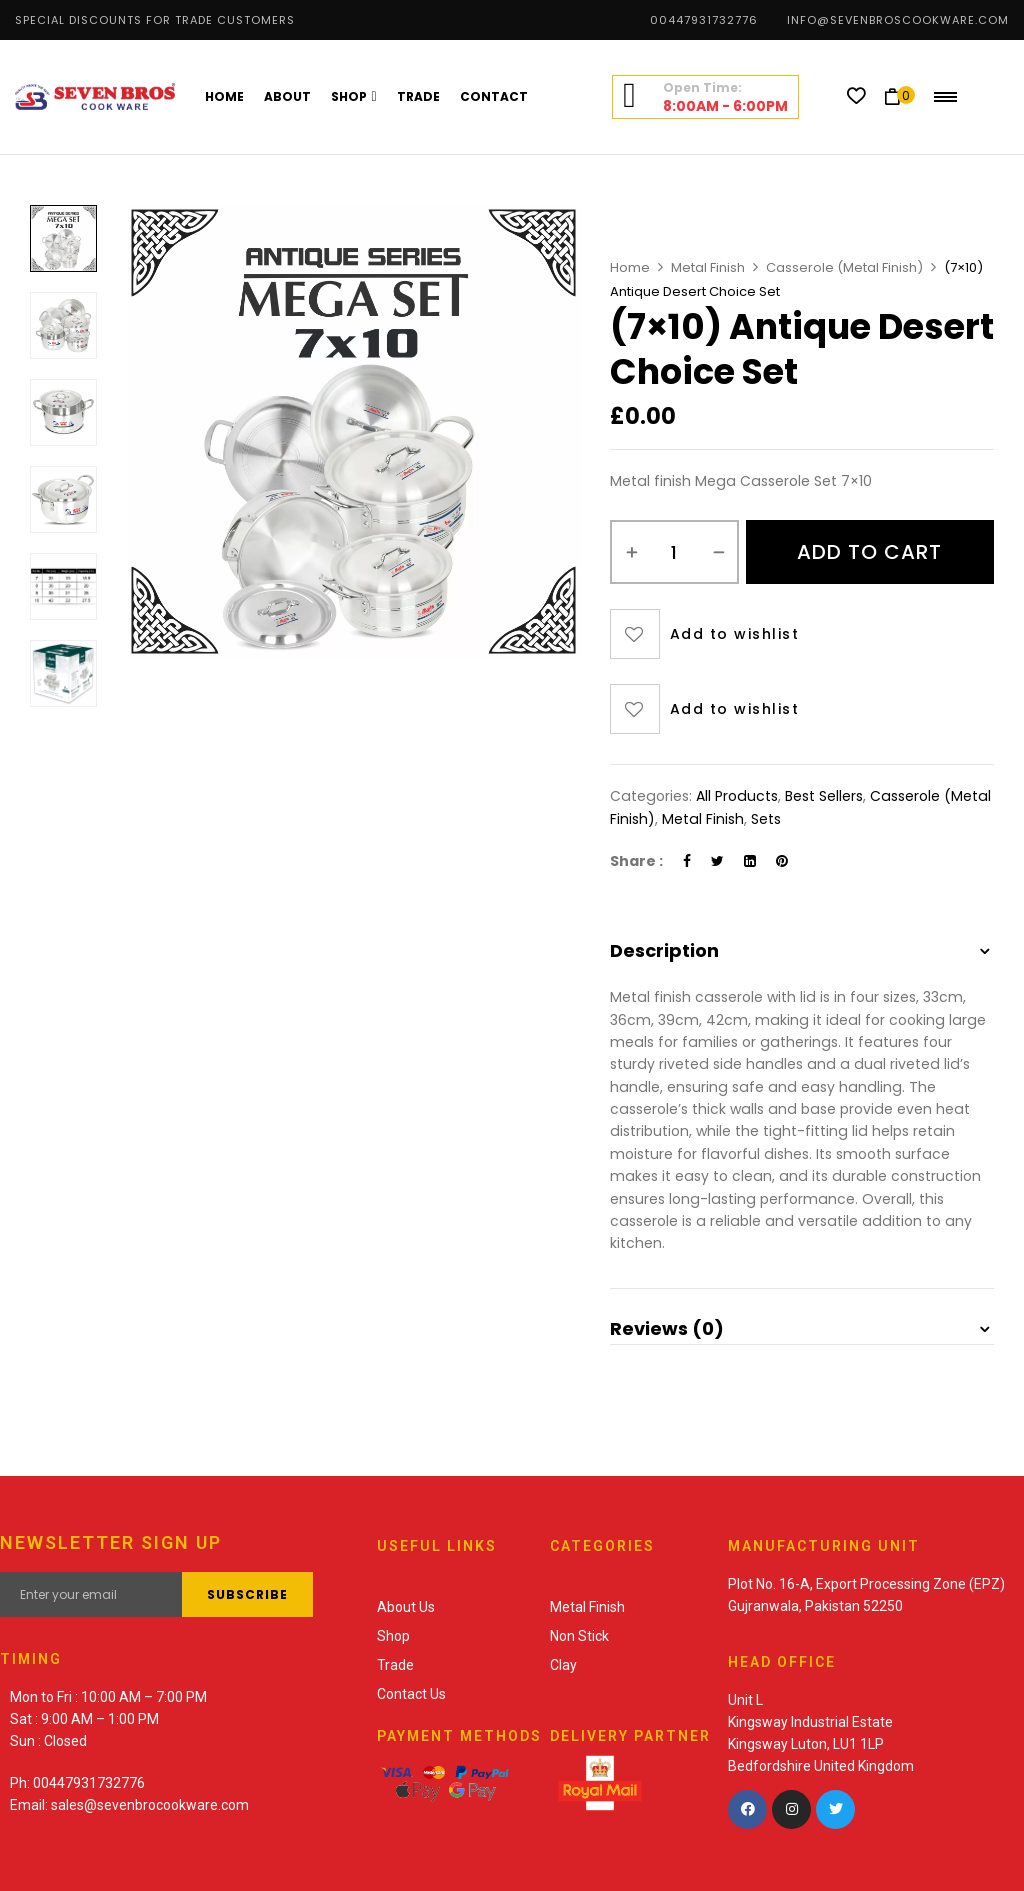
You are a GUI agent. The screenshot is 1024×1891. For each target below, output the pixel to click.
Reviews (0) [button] (667, 1328)
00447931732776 (704, 20)
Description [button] (664, 950)
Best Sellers (824, 796)
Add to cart (869, 552)
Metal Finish (708, 267)
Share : (636, 861)
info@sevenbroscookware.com (898, 20)
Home (630, 267)
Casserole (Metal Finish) (844, 267)
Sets (766, 819)
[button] (899, 97)
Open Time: (702, 87)
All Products (737, 796)
